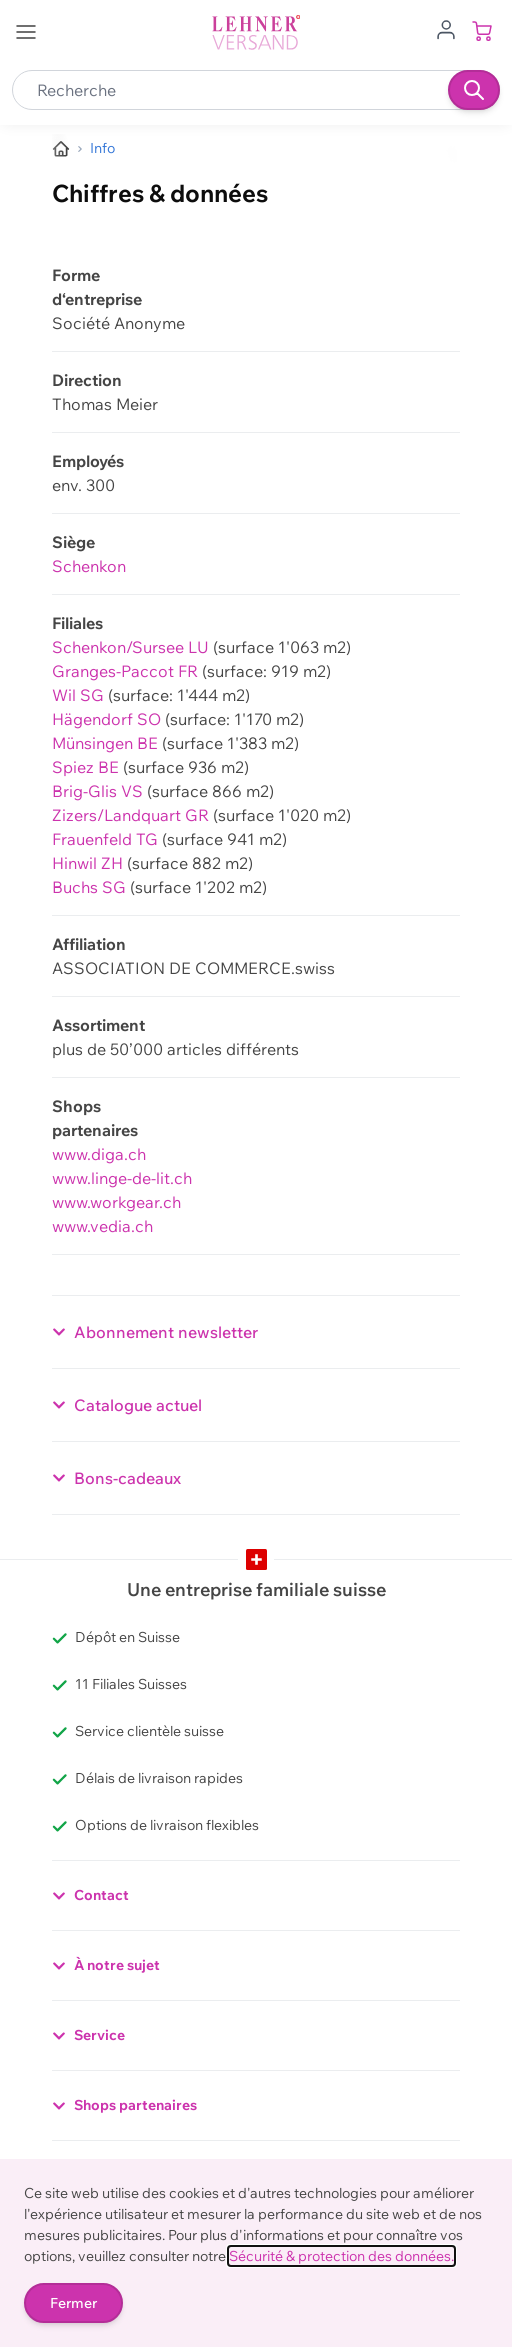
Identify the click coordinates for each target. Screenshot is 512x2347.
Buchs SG (89, 887)
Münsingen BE (105, 743)
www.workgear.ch (116, 1202)
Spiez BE (85, 767)
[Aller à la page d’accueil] (61, 149)
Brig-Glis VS (97, 791)
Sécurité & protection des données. (341, 2256)
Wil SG (78, 695)
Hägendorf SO (106, 719)
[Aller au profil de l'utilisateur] (446, 28)
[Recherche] (474, 90)
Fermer (73, 2303)
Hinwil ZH (87, 863)
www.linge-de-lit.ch (122, 1178)
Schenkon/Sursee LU (130, 647)
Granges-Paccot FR (125, 671)
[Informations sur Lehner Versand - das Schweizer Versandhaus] (102, 148)
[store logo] (256, 32)
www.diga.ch (99, 1154)
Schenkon (89, 566)
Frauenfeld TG (105, 839)
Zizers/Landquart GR (130, 815)
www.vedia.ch (102, 1226)
